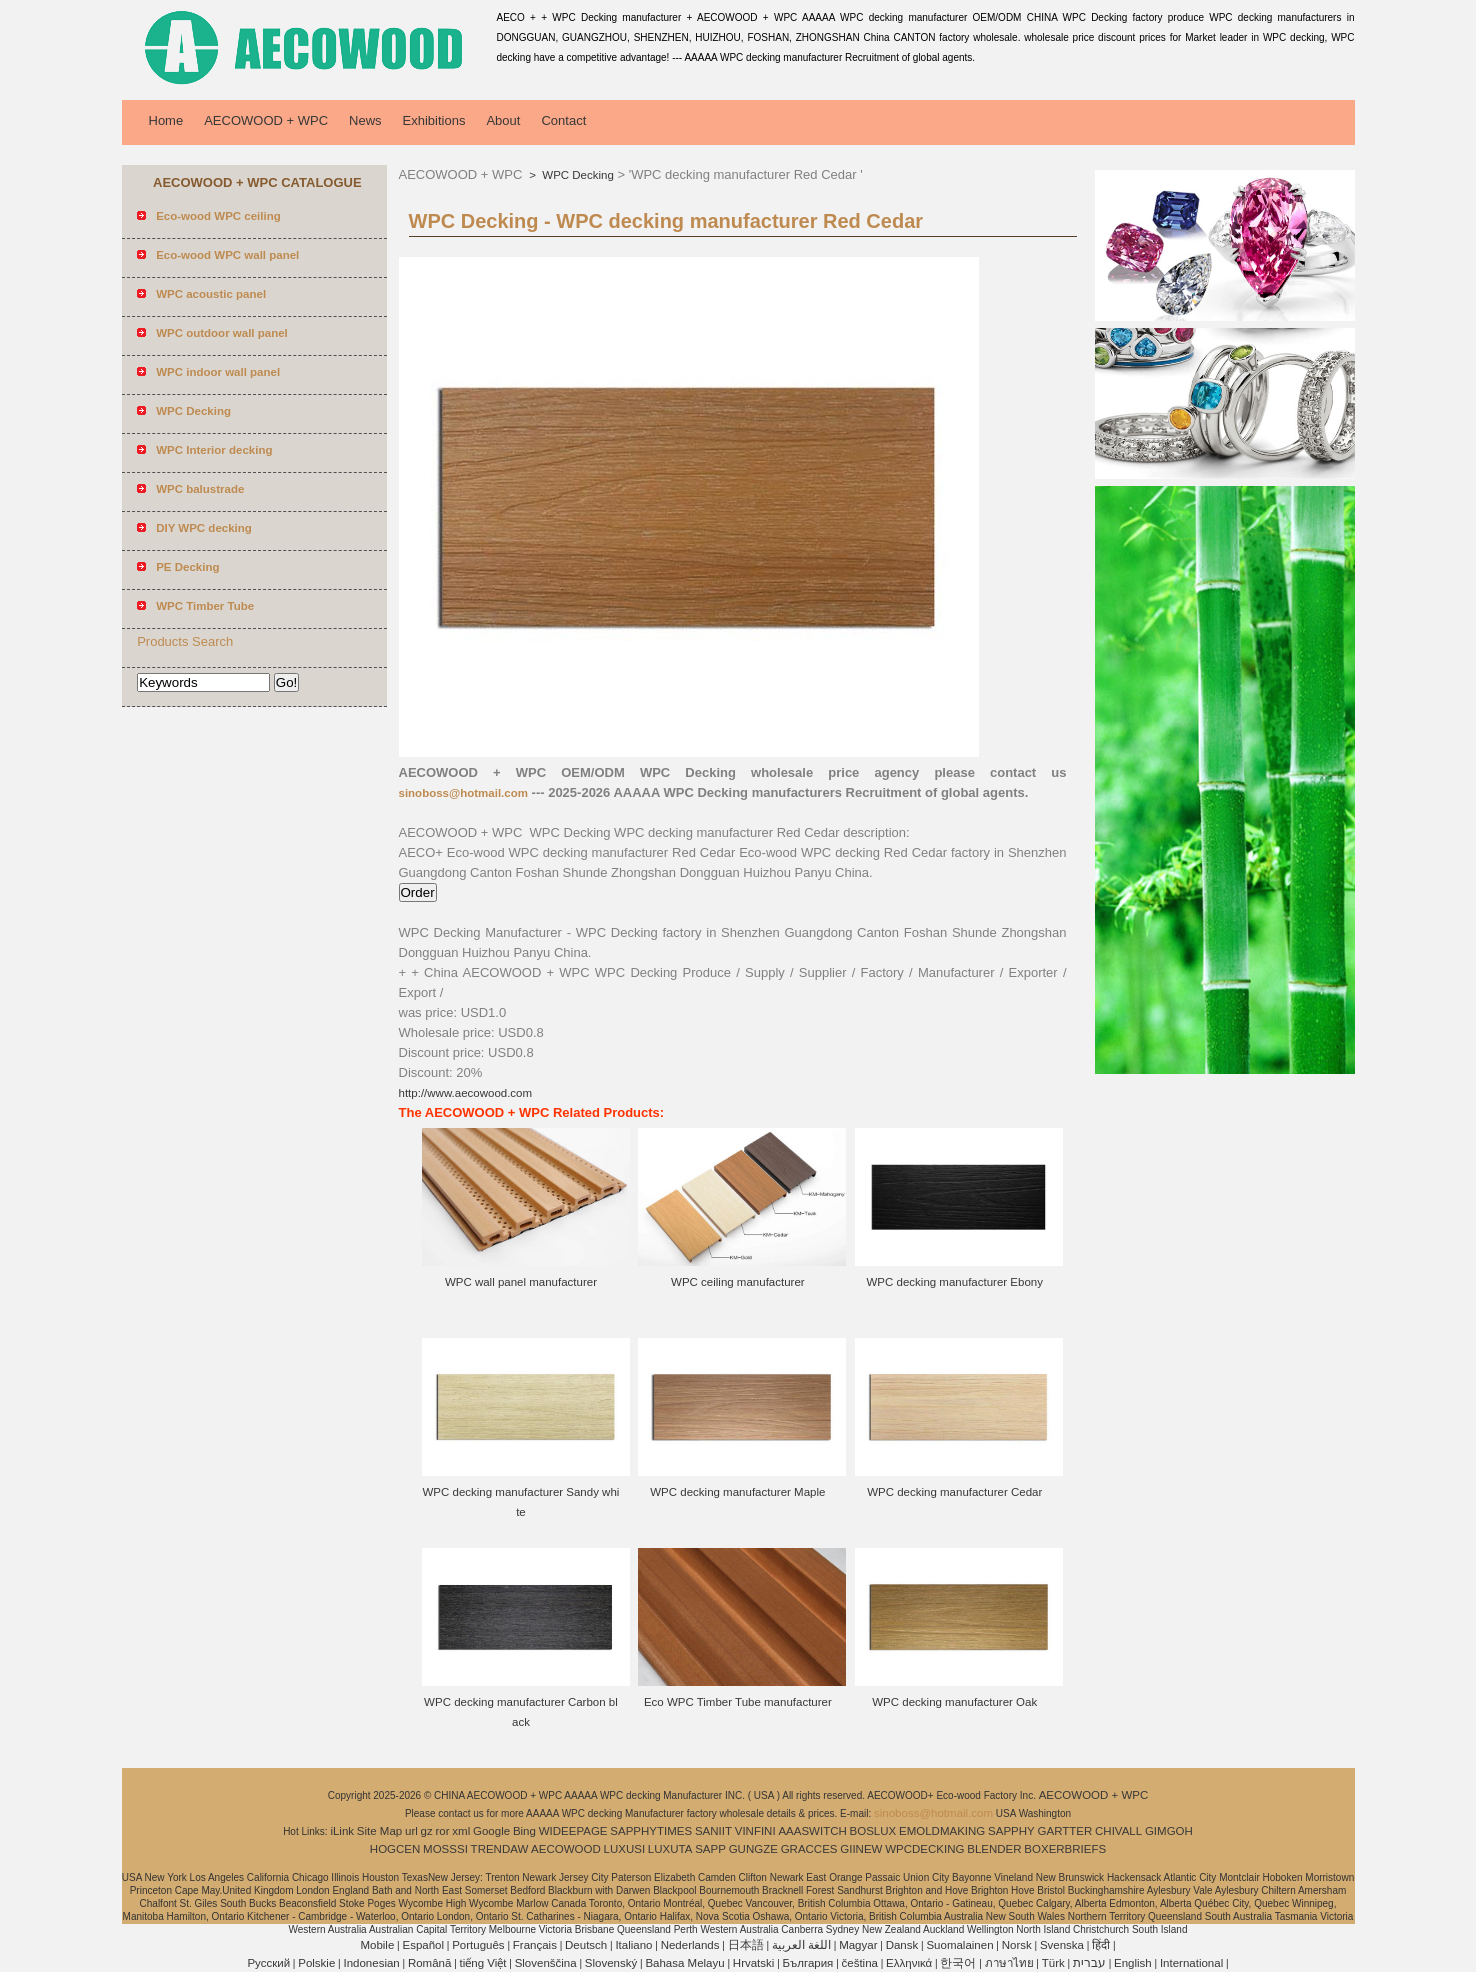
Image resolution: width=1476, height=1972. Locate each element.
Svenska (1062, 1945)
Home (166, 120)
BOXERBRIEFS (1065, 1849)
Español (423, 1945)
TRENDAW (500, 1849)
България (808, 1963)
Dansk (902, 1945)
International (1191, 1963)
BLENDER (994, 1849)
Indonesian (371, 1963)
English (1133, 1963)
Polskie (316, 1963)
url (411, 1831)
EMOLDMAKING (942, 1831)
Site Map (379, 1831)
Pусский (268, 1963)
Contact (563, 120)
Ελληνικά (909, 1963)
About (503, 120)
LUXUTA (670, 1849)
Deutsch (586, 1945)
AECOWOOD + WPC (266, 120)
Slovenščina (546, 1963)
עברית (1089, 1963)
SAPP (710, 1849)
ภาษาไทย (1009, 1963)
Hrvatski (754, 1963)
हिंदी (1101, 1945)
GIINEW (861, 1849)
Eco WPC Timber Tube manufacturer (738, 1702)
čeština (860, 1963)
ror (443, 1831)
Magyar (858, 1945)
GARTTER (1065, 1831)
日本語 (746, 1945)
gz (427, 1831)
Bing (524, 1831)
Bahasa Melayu (684, 1963)
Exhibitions (434, 120)
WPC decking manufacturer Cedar (954, 1492)
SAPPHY (1011, 1831)
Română (429, 1963)
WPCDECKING (924, 1849)
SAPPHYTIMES (651, 1831)
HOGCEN (395, 1849)
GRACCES (809, 1849)
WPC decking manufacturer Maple (737, 1492)
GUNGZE (753, 1849)
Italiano (633, 1945)
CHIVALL (1118, 1831)
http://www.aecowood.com (466, 1093)
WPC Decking (576, 175)
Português (478, 1945)
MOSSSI (445, 1849)
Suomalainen (959, 1945)
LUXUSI (625, 1849)
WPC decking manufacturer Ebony (955, 1282)
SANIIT (713, 1831)
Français (535, 1945)
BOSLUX (873, 1831)
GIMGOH (1169, 1831)
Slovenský (611, 1963)
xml (461, 1831)
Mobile (377, 1945)
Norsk (1017, 1945)
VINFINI (755, 1831)
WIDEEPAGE (573, 1831)
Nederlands (690, 1945)
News (365, 120)
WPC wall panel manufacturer (521, 1282)
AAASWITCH (812, 1831)
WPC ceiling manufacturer (738, 1282)
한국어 (958, 1963)
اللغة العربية (801, 1945)
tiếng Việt (483, 1963)
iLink (342, 1831)
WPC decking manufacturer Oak (954, 1702)
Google (491, 1831)
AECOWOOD (566, 1849)
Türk (1053, 1963)
